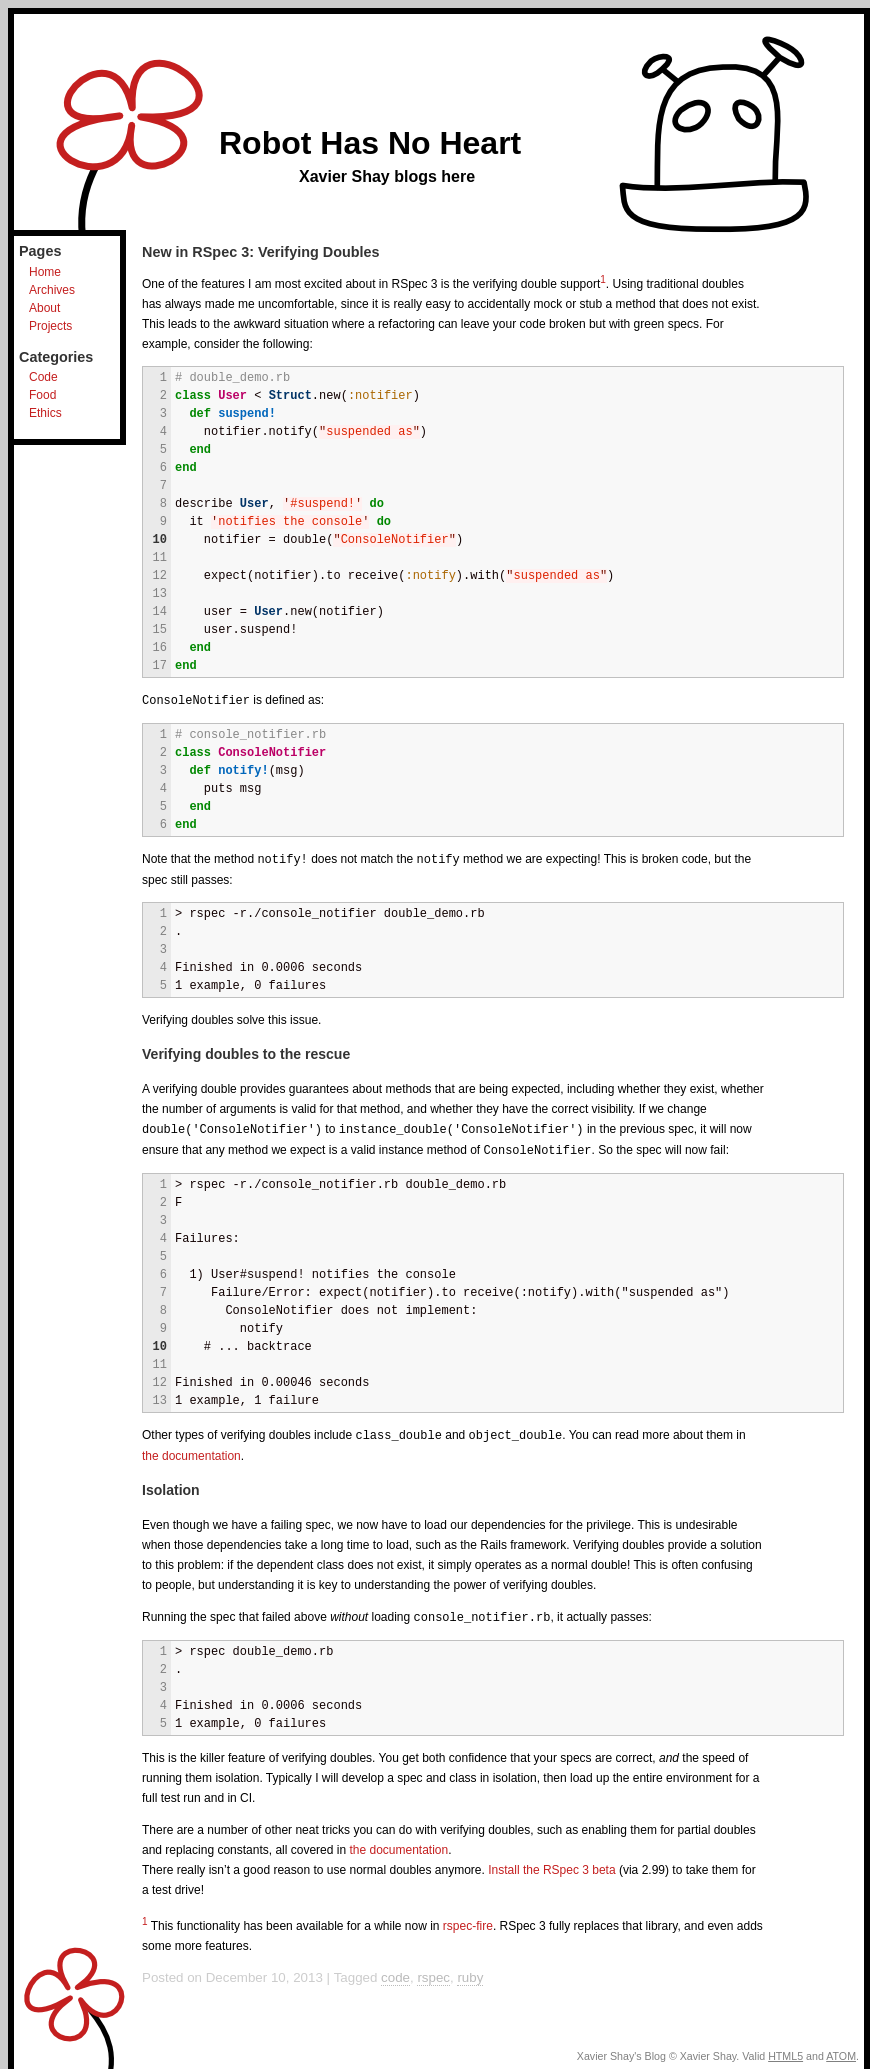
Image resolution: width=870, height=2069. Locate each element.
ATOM (841, 2050)
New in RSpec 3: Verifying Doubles (261, 252)
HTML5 (785, 2050)
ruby (470, 1971)
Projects (50, 326)
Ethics (45, 413)
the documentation (191, 1451)
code (395, 1971)
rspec (433, 1971)
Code (43, 377)
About (44, 308)
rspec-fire (468, 1920)
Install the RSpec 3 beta (551, 1864)
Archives (52, 290)
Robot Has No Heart (370, 143)
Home (45, 272)
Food (42, 395)
